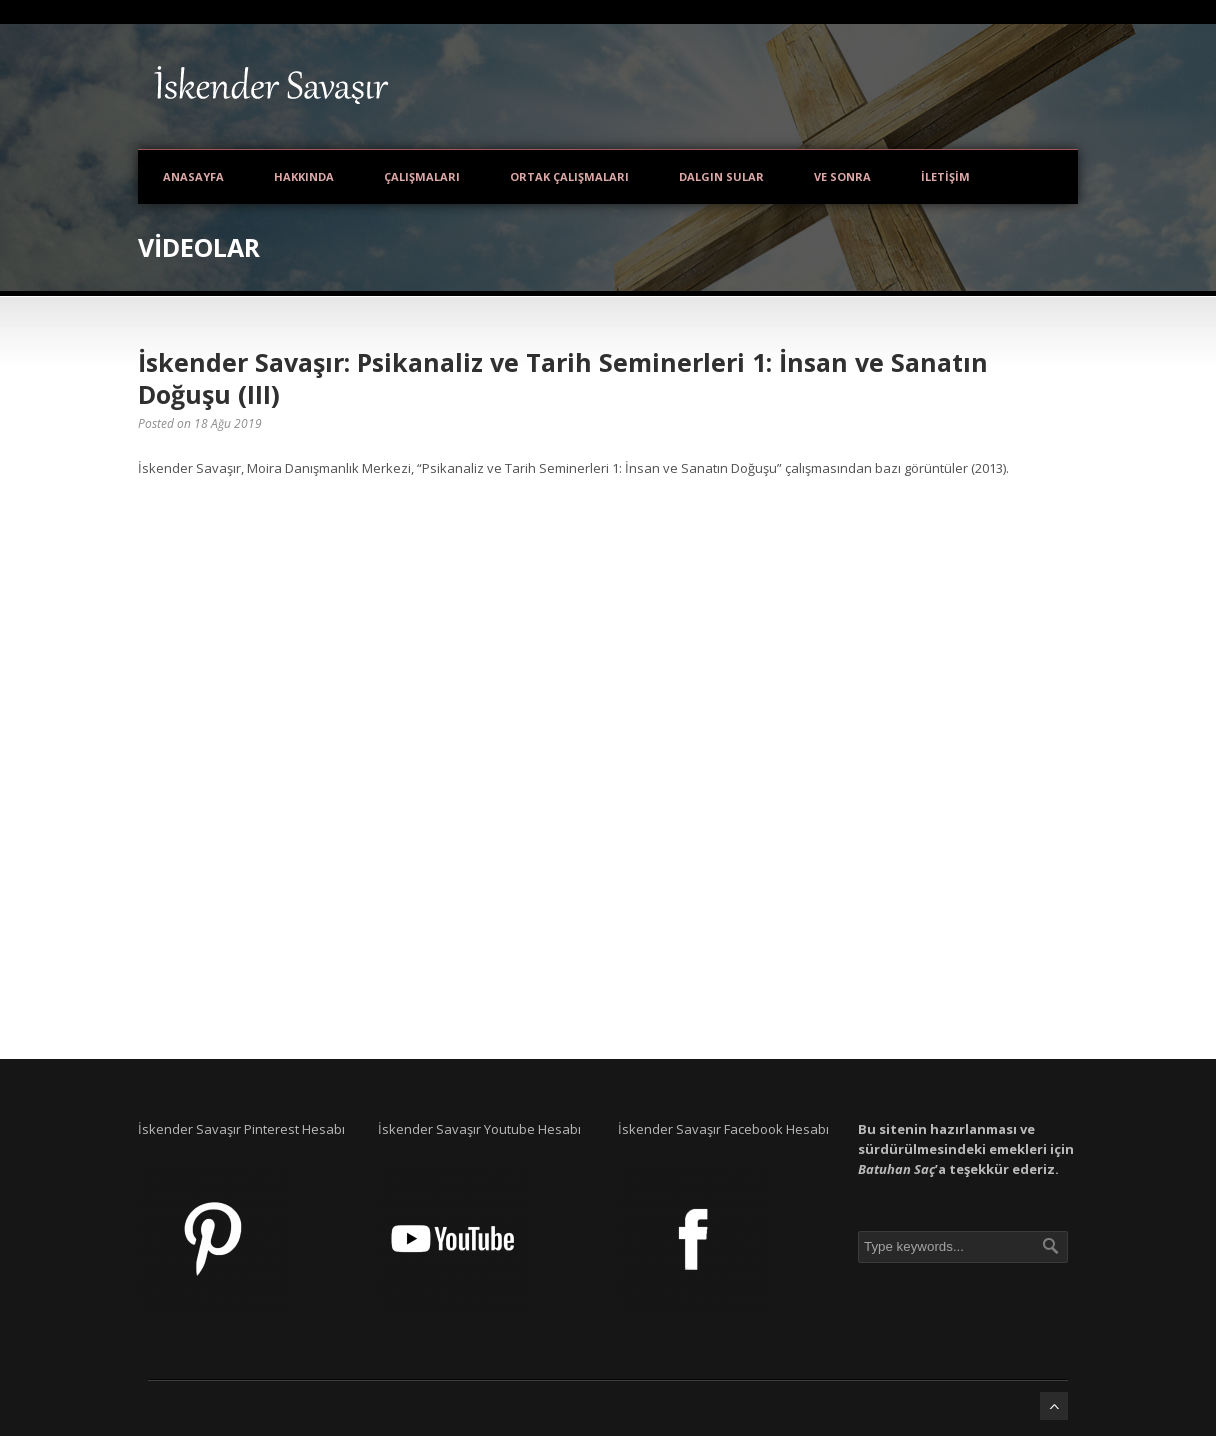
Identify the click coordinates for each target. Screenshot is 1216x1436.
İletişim (945, 176)
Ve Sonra (842, 176)
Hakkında (304, 176)
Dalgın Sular (721, 176)
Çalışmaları (422, 176)
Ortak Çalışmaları (569, 176)
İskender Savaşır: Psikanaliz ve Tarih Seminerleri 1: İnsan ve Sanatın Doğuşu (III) (563, 378)
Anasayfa (193, 176)
